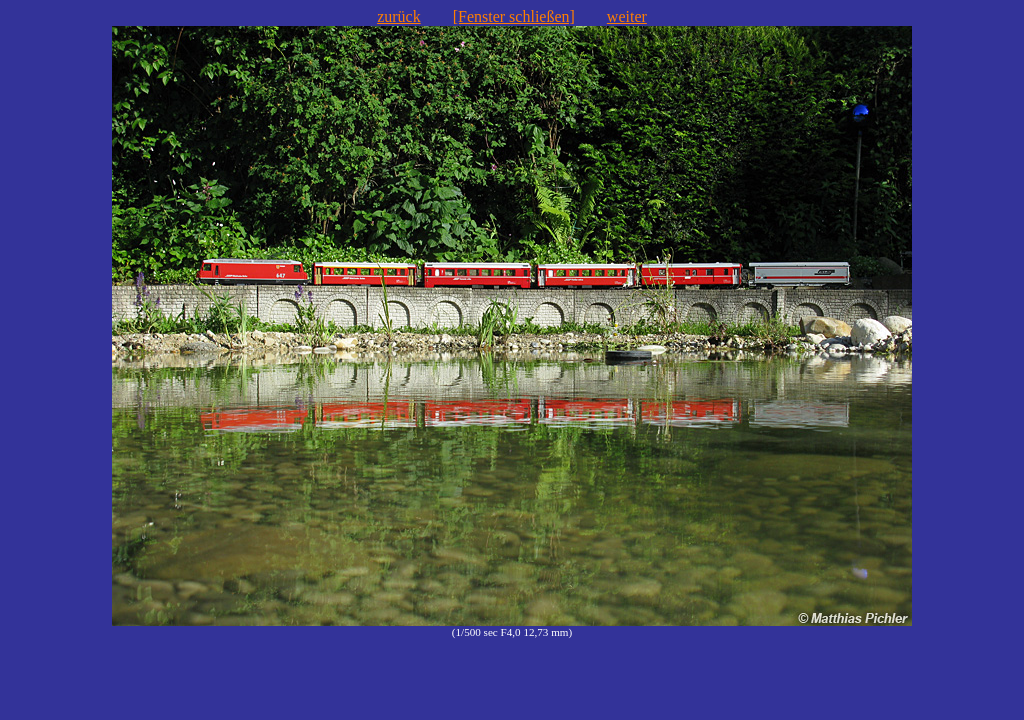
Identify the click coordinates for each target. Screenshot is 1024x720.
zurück (399, 16)
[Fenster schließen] (514, 16)
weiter (627, 16)
